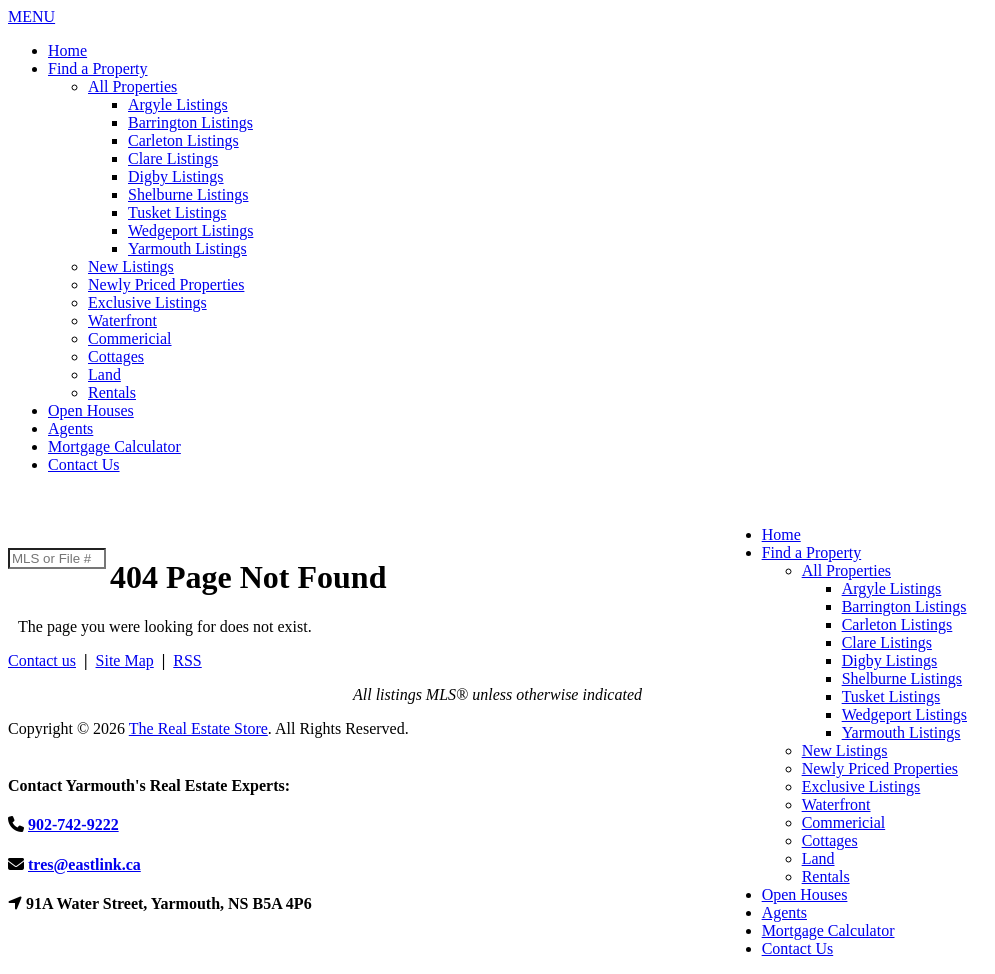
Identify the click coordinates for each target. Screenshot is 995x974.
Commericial (130, 338)
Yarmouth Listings (187, 248)
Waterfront (122, 320)
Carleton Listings (183, 140)
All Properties (132, 86)
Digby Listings (176, 176)
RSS (187, 660)
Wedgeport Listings (190, 230)
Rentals (112, 392)
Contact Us (84, 464)
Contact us (42, 660)
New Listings (131, 266)
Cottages (116, 356)
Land (104, 374)
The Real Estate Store (198, 728)
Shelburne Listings (188, 194)
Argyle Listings (178, 104)
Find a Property (98, 68)
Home (67, 50)
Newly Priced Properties (166, 284)
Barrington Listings (190, 122)
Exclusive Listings (147, 302)
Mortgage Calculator (114, 446)
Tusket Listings (177, 212)
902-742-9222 (53, 528)
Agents (70, 428)
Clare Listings (173, 158)
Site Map (125, 660)
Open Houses (91, 410)
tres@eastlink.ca (84, 864)
